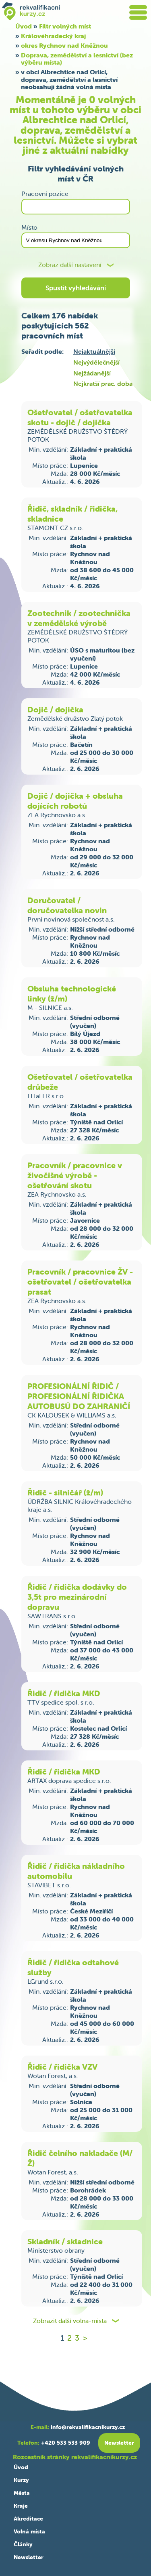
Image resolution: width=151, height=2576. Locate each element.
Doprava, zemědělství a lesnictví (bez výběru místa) (77, 58)
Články (23, 2544)
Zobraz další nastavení (69, 265)
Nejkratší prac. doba (102, 383)
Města (22, 2492)
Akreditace (28, 2518)
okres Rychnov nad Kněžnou (64, 45)
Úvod (21, 2467)
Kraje (21, 2505)
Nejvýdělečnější (96, 362)
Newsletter (28, 2557)
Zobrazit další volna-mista (70, 2321)
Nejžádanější (92, 373)
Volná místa (29, 2531)
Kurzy (21, 2480)
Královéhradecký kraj (53, 36)
